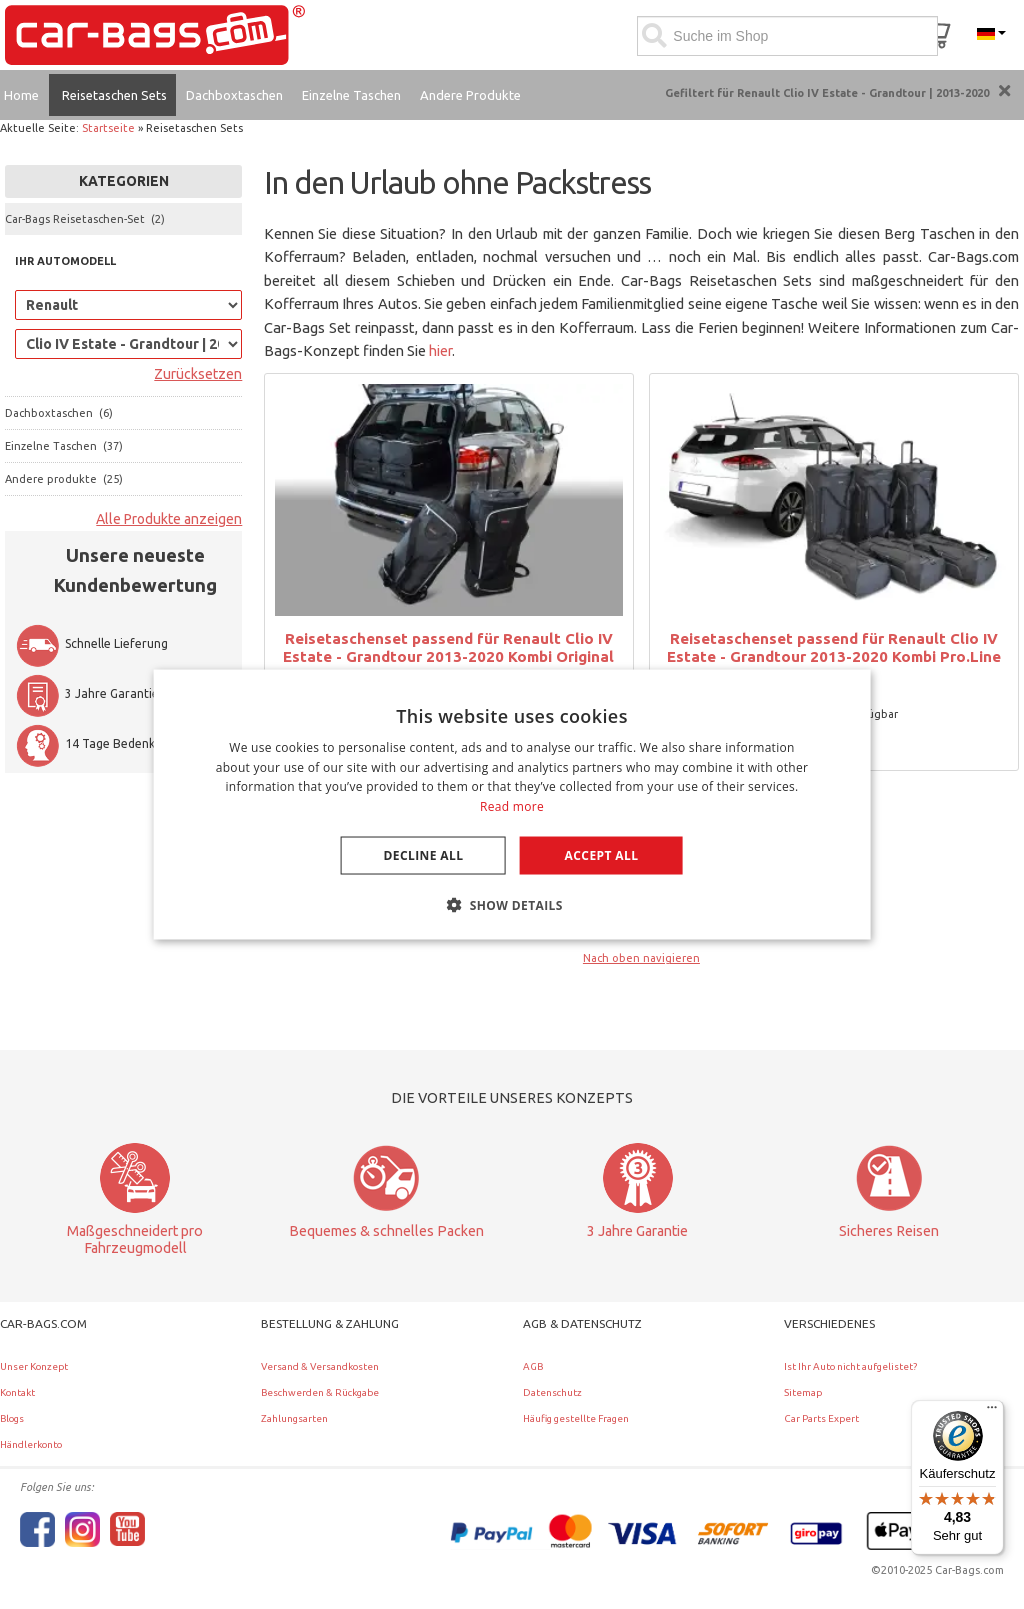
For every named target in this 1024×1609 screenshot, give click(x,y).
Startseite (108, 128)
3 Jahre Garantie (87, 693)
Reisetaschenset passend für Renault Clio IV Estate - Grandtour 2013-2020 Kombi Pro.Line (834, 647)
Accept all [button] (602, 855)
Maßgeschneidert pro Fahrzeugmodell (135, 1239)
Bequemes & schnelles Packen (386, 1231)
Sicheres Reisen (889, 1231)
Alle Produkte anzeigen (169, 519)
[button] (512, 905)
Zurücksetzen (198, 374)
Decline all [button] (424, 855)
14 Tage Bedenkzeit (96, 743)
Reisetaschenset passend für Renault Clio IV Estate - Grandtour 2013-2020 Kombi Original (448, 647)
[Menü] (992, 1412)
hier (440, 350)
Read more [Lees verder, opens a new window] (512, 806)
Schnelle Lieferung (91, 643)
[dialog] (512, 804)
